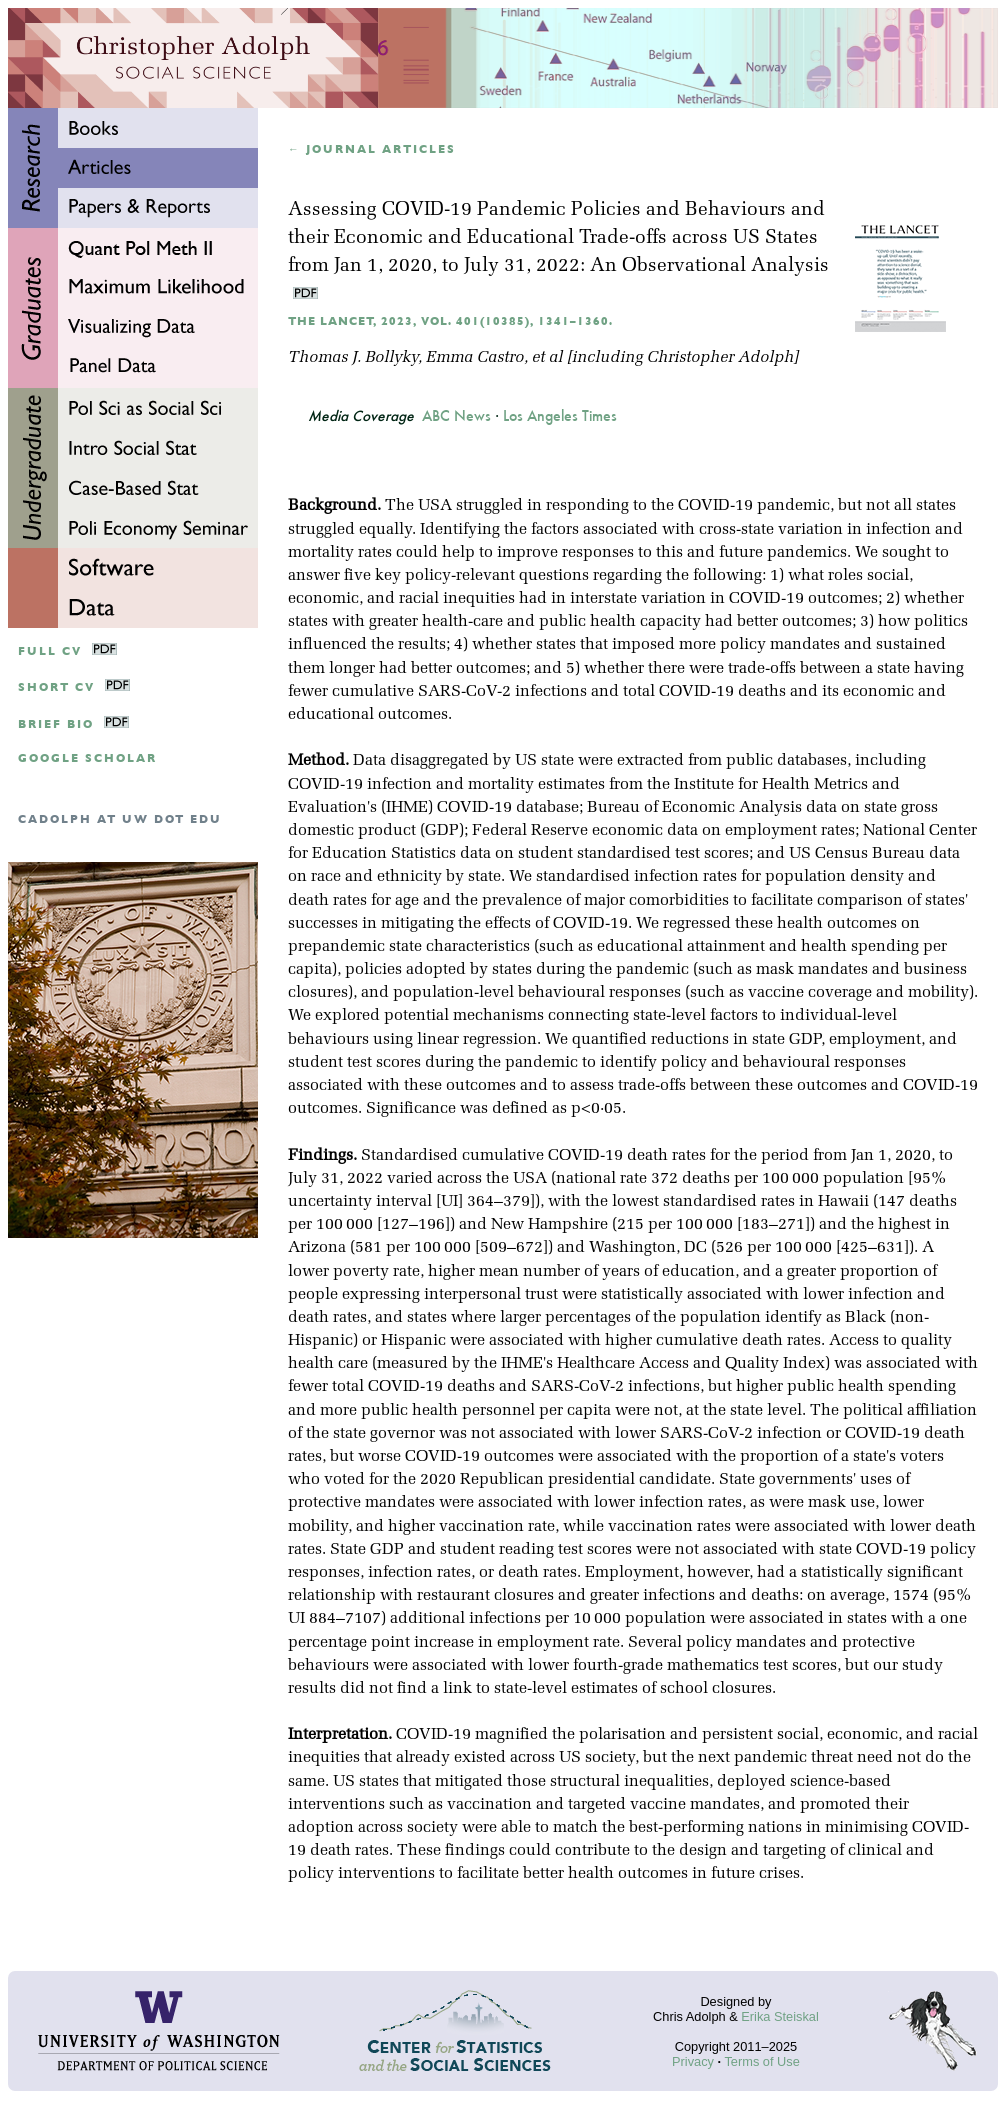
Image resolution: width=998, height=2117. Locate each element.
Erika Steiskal (780, 2016)
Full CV (50, 651)
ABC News (456, 416)
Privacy (693, 2061)
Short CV (56, 687)
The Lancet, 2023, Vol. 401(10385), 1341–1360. (450, 321)
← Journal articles (372, 149)
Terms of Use (761, 2061)
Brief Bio (56, 724)
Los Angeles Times (560, 416)
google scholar (87, 758)
